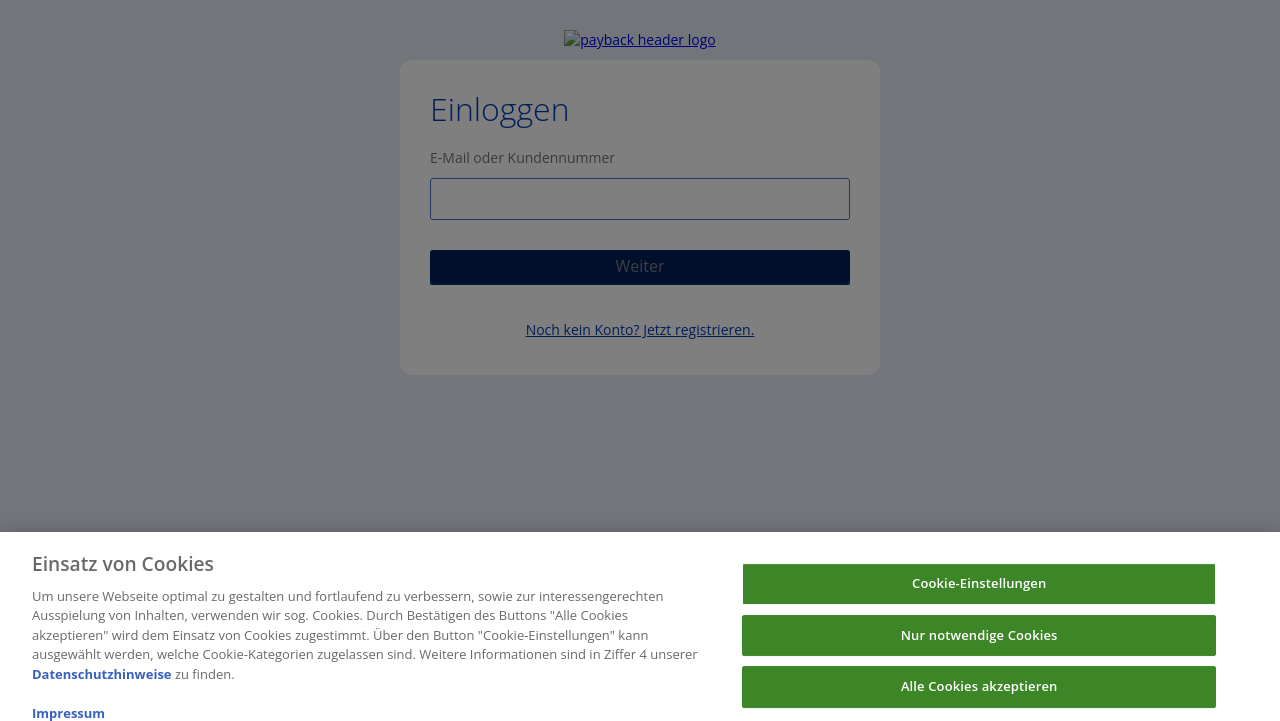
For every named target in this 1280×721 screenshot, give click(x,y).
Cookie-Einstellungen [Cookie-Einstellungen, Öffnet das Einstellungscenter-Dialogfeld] (979, 590)
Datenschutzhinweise (102, 681)
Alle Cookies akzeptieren (979, 693)
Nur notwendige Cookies (979, 642)
